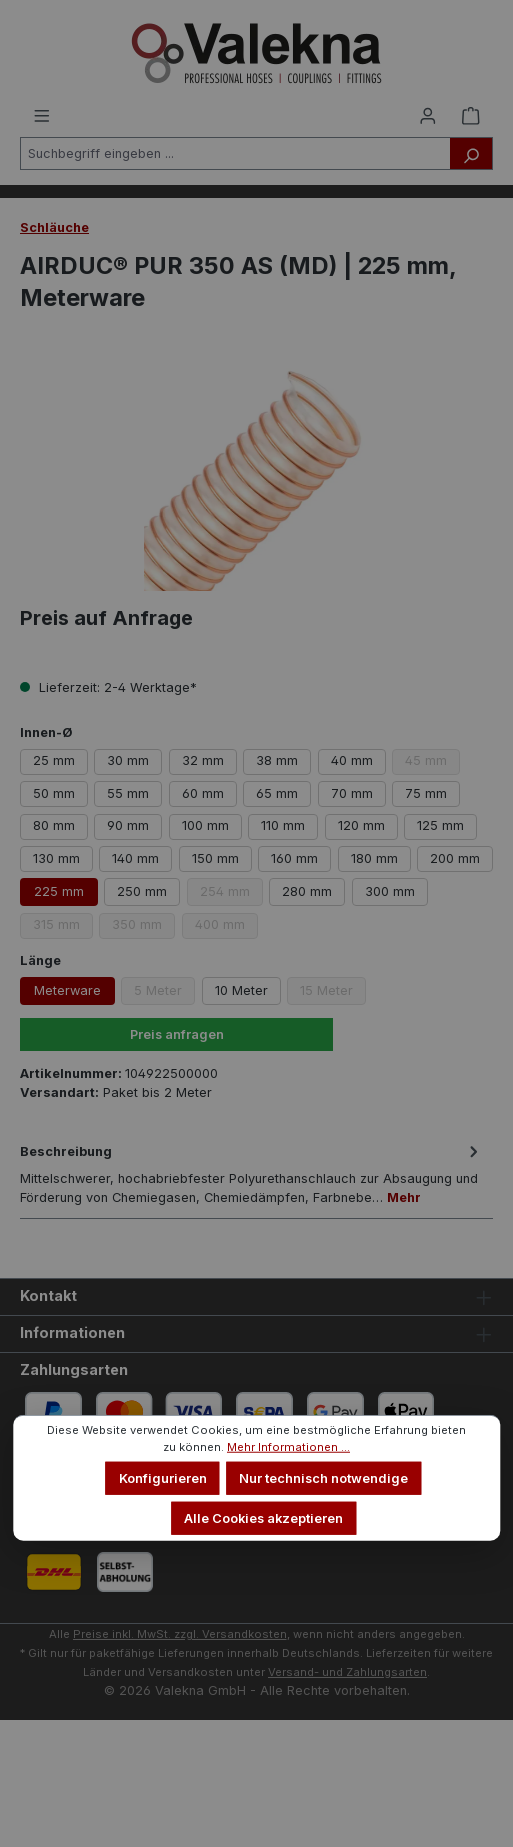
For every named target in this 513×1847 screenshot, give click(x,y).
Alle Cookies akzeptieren (263, 1517)
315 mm (63, 927)
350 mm (143, 927)
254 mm (231, 895)
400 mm (226, 927)
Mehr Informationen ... (288, 1447)
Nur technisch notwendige (323, 1478)
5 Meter (164, 994)
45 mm (432, 763)
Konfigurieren (163, 1478)
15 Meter (333, 994)
